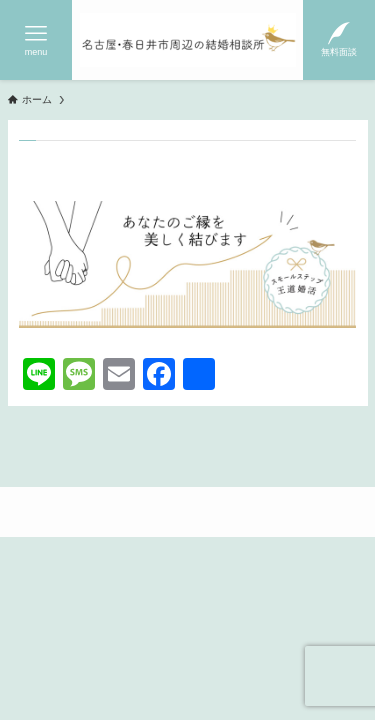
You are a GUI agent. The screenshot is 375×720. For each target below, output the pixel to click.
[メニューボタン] (36, 40)
